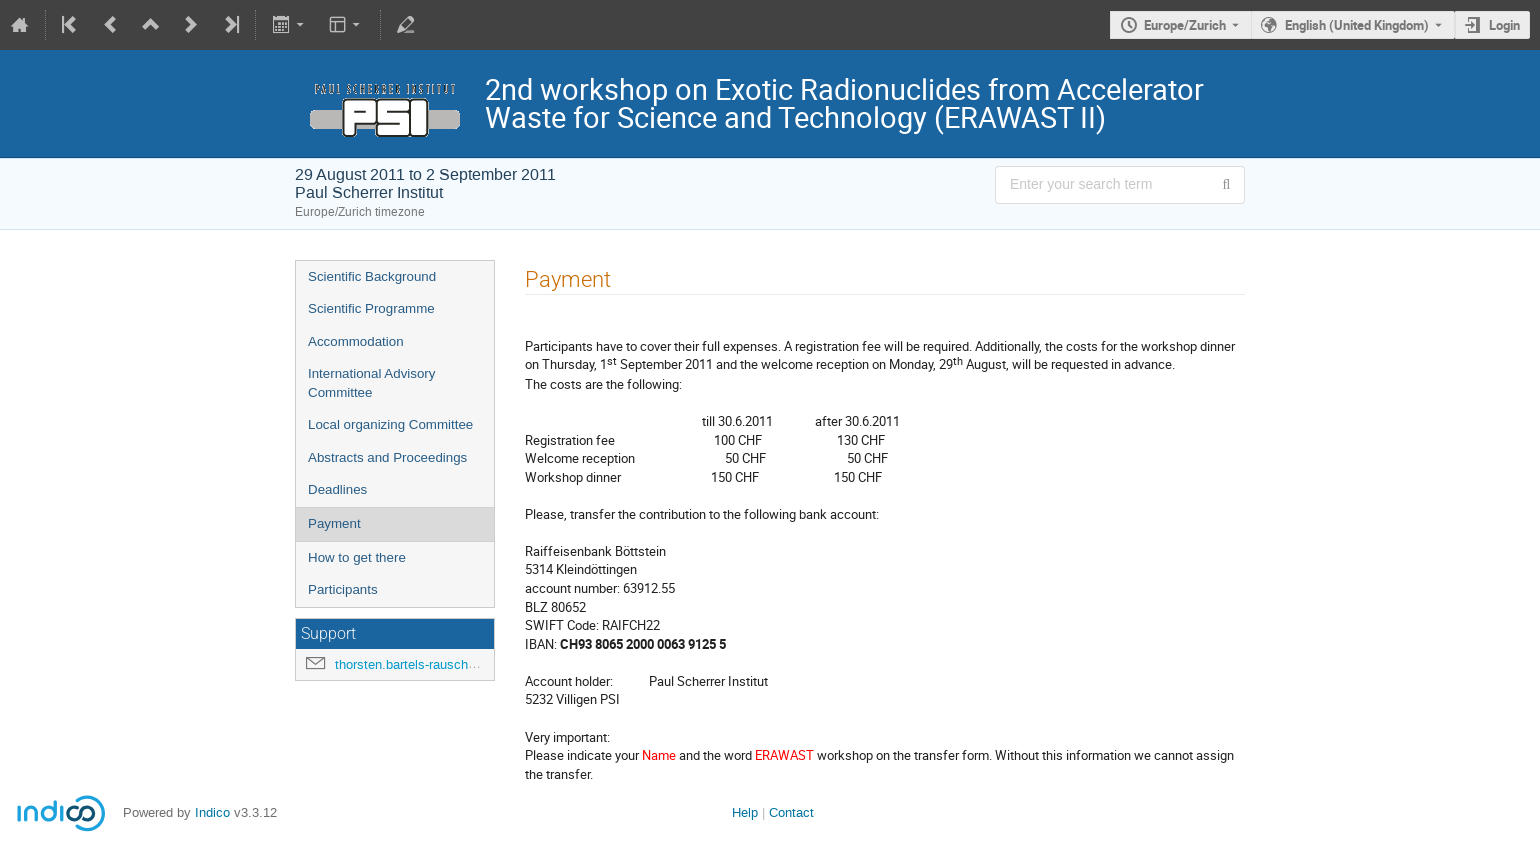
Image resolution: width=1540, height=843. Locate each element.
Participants (343, 589)
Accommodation (356, 341)
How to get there (357, 557)
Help (745, 812)
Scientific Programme (371, 308)
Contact (791, 812)
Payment (334, 523)
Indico (212, 812)
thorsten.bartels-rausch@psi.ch (425, 664)
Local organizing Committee (390, 424)
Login (1504, 25)
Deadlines (337, 489)
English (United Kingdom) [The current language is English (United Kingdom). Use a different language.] (1357, 25)
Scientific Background (372, 276)
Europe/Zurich (1185, 25)
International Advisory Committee (371, 383)
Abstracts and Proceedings (387, 457)
